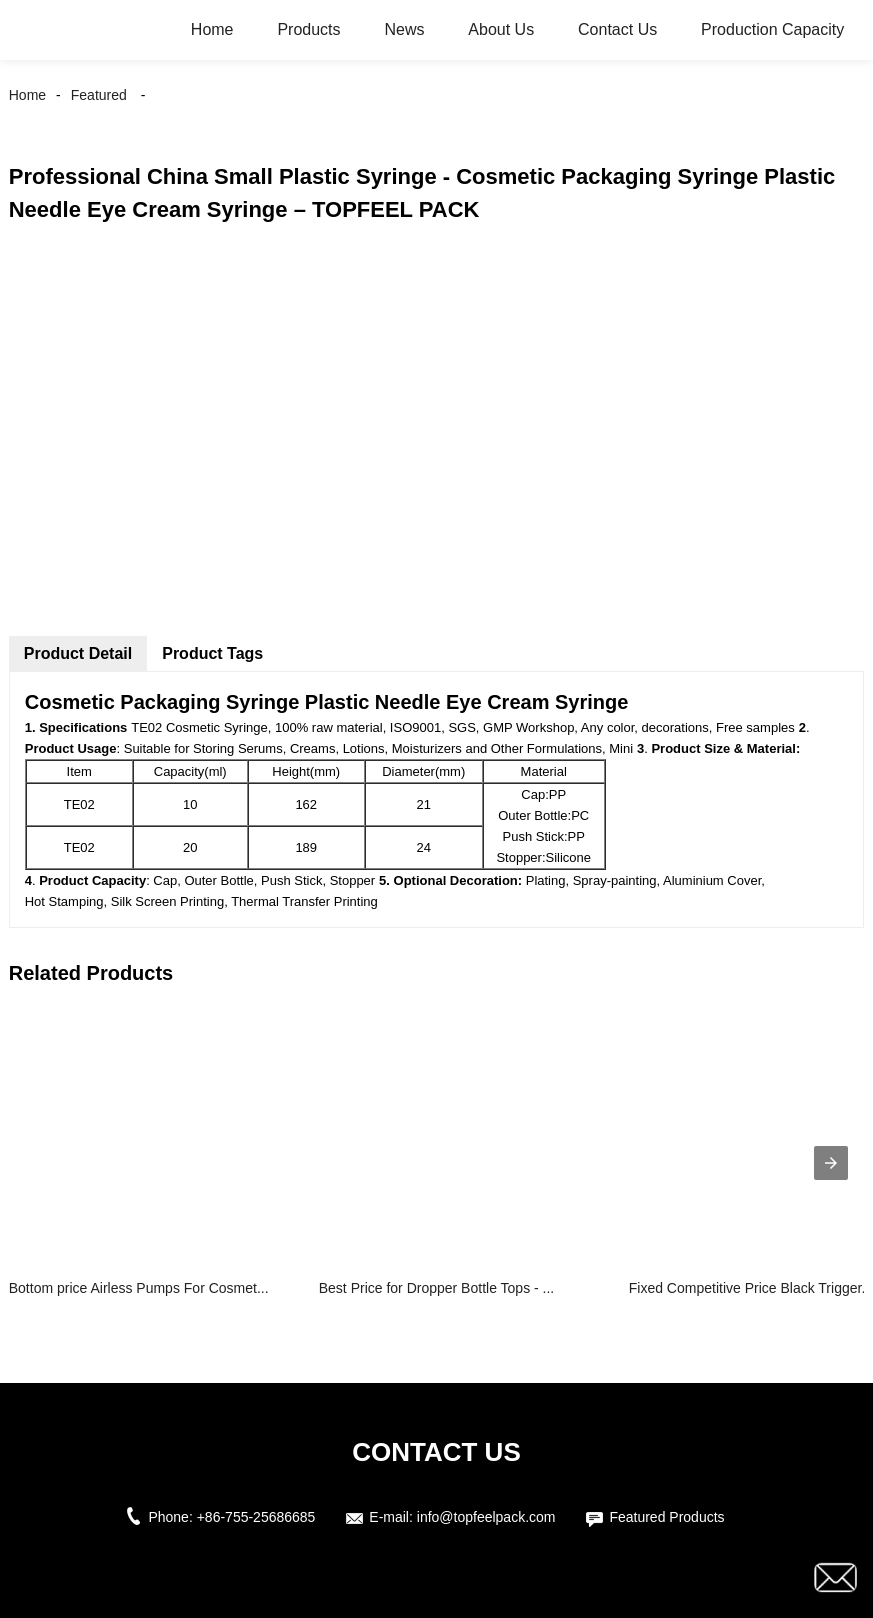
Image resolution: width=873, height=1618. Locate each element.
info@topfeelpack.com (486, 1517)
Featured (99, 95)
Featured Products (666, 1517)
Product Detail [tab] (78, 653)
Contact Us (617, 29)
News (404, 29)
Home (212, 29)
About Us (501, 29)
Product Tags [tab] (212, 653)
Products (308, 29)
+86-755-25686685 (256, 1517)
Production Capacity (772, 29)
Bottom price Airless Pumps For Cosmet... (139, 1288)
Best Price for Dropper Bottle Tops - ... (437, 1288)
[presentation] (831, 1163)
